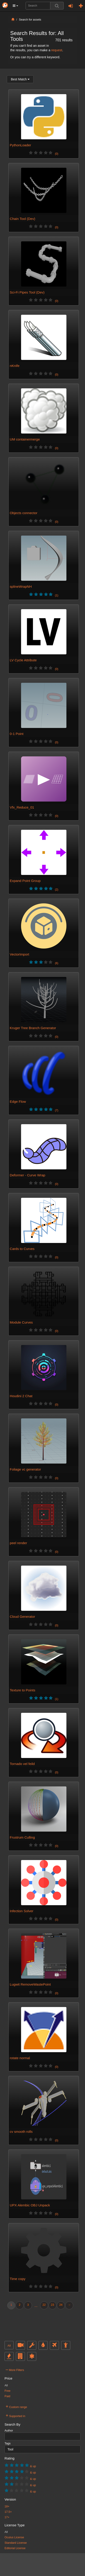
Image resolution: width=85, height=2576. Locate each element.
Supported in (15, 2415)
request (56, 50)
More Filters (15, 2369)
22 (44, 2304)
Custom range (16, 2406)
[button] (15, 5)
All (9, 2345)
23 (52, 2304)
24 (60, 2304)
